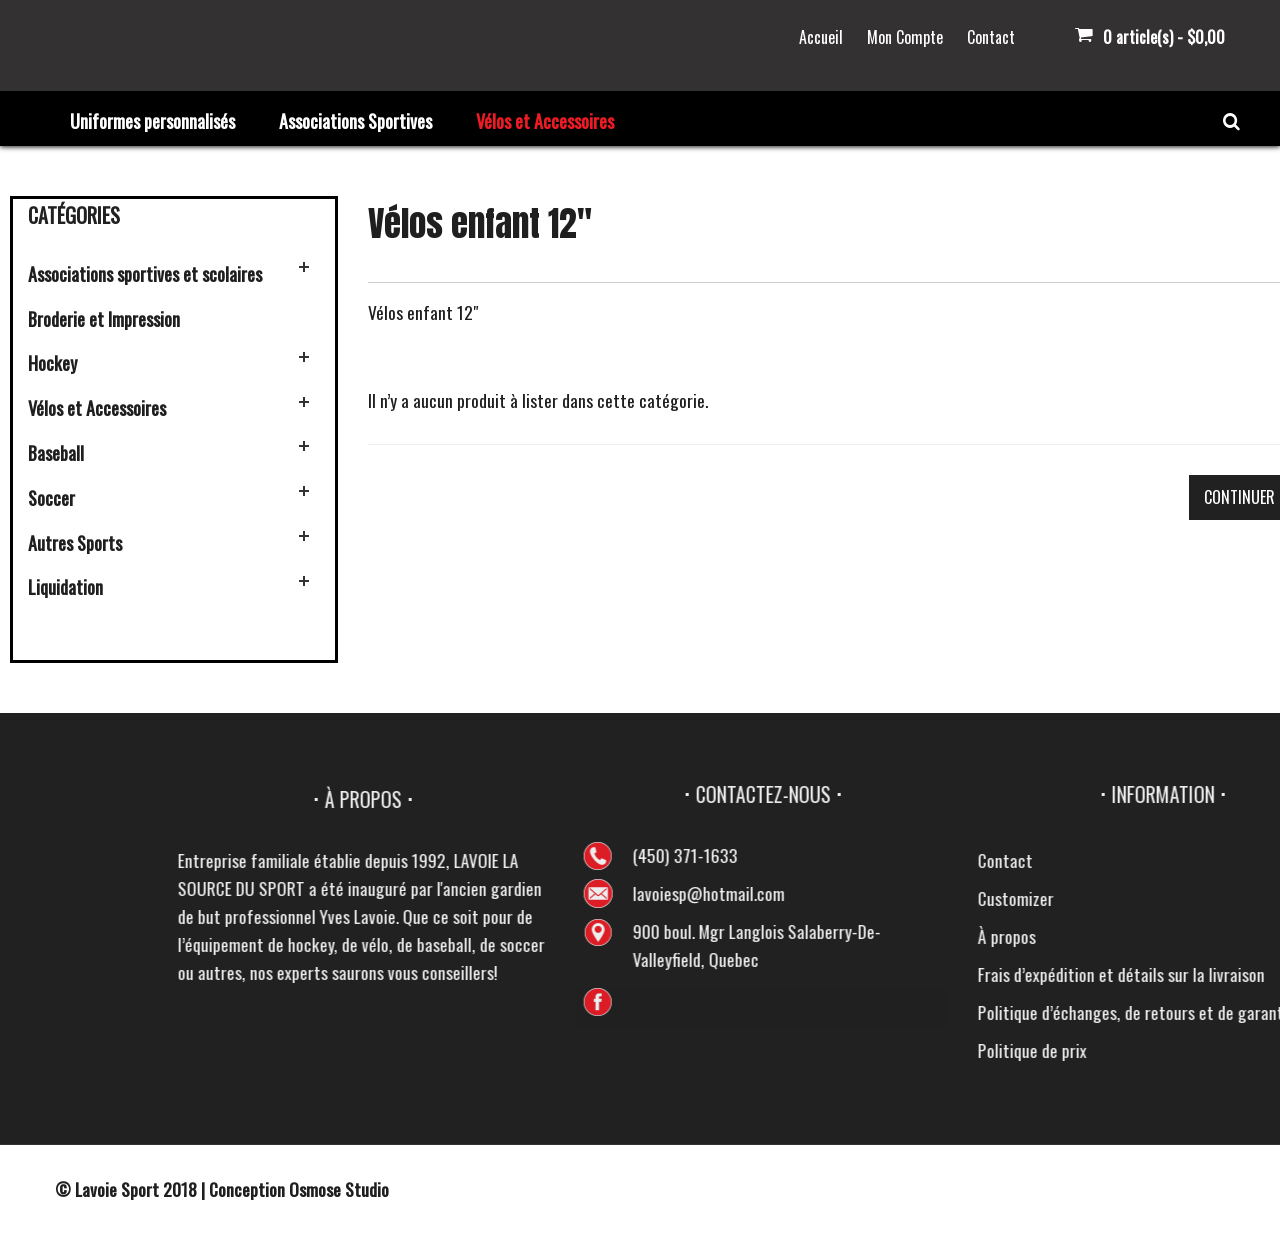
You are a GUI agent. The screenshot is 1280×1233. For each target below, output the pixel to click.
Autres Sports (75, 543)
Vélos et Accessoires (545, 121)
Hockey (52, 363)
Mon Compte (905, 37)
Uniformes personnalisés (152, 121)
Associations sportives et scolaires (145, 274)
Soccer (51, 498)
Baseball (56, 453)
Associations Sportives (355, 121)
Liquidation (65, 587)
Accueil (821, 37)
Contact (991, 37)
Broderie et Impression (104, 319)
